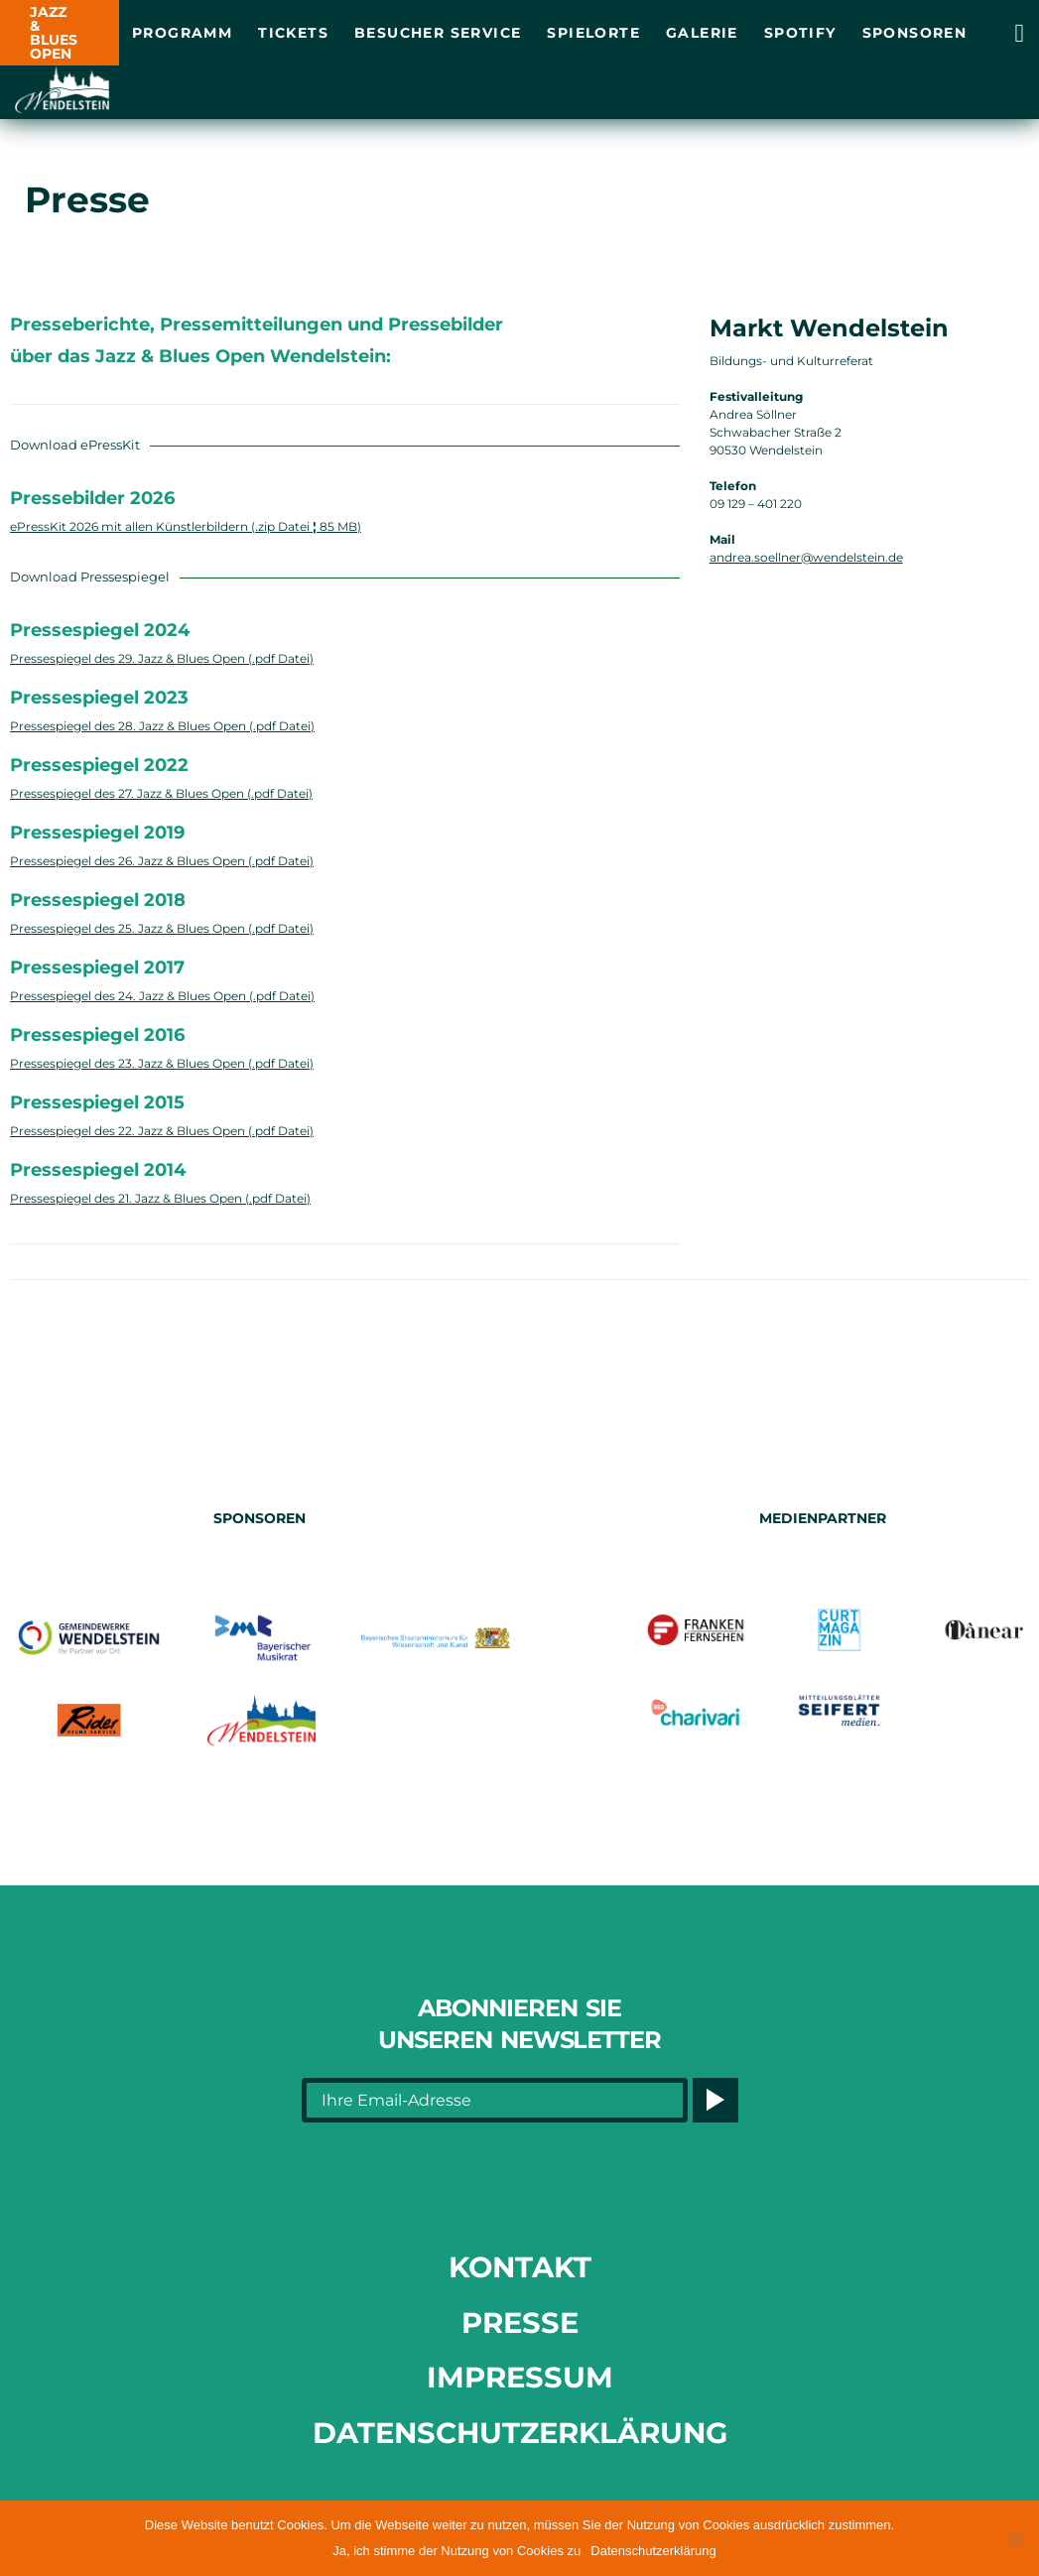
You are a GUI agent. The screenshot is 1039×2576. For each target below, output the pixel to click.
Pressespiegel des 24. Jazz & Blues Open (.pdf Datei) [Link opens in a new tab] (162, 995)
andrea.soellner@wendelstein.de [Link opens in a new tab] (806, 557)
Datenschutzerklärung (520, 2432)
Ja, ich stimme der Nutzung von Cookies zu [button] (456, 2550)
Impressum (520, 2377)
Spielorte (593, 33)
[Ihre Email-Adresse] (495, 2100)
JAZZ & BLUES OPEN (53, 33)
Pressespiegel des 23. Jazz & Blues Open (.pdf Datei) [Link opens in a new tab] (162, 1063)
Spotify (800, 33)
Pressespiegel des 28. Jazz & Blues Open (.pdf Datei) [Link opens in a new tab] (162, 725)
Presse (520, 2322)
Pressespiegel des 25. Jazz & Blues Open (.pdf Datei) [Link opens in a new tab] (162, 928)
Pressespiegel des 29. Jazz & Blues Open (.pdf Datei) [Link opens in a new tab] (162, 658)
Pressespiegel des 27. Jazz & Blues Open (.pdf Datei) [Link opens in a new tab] (161, 793)
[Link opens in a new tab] (1020, 33)
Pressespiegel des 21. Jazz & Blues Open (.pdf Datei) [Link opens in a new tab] (160, 1198)
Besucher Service (437, 33)
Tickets (293, 33)
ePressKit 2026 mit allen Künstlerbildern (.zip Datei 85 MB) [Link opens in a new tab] (185, 526)
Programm (182, 33)
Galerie (702, 33)
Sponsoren (915, 33)
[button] (1014, 2538)
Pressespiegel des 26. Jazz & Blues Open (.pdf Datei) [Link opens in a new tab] (162, 860)
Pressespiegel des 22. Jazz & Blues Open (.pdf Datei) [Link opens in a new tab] (162, 1130)
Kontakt (520, 2267)
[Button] (715, 2100)
